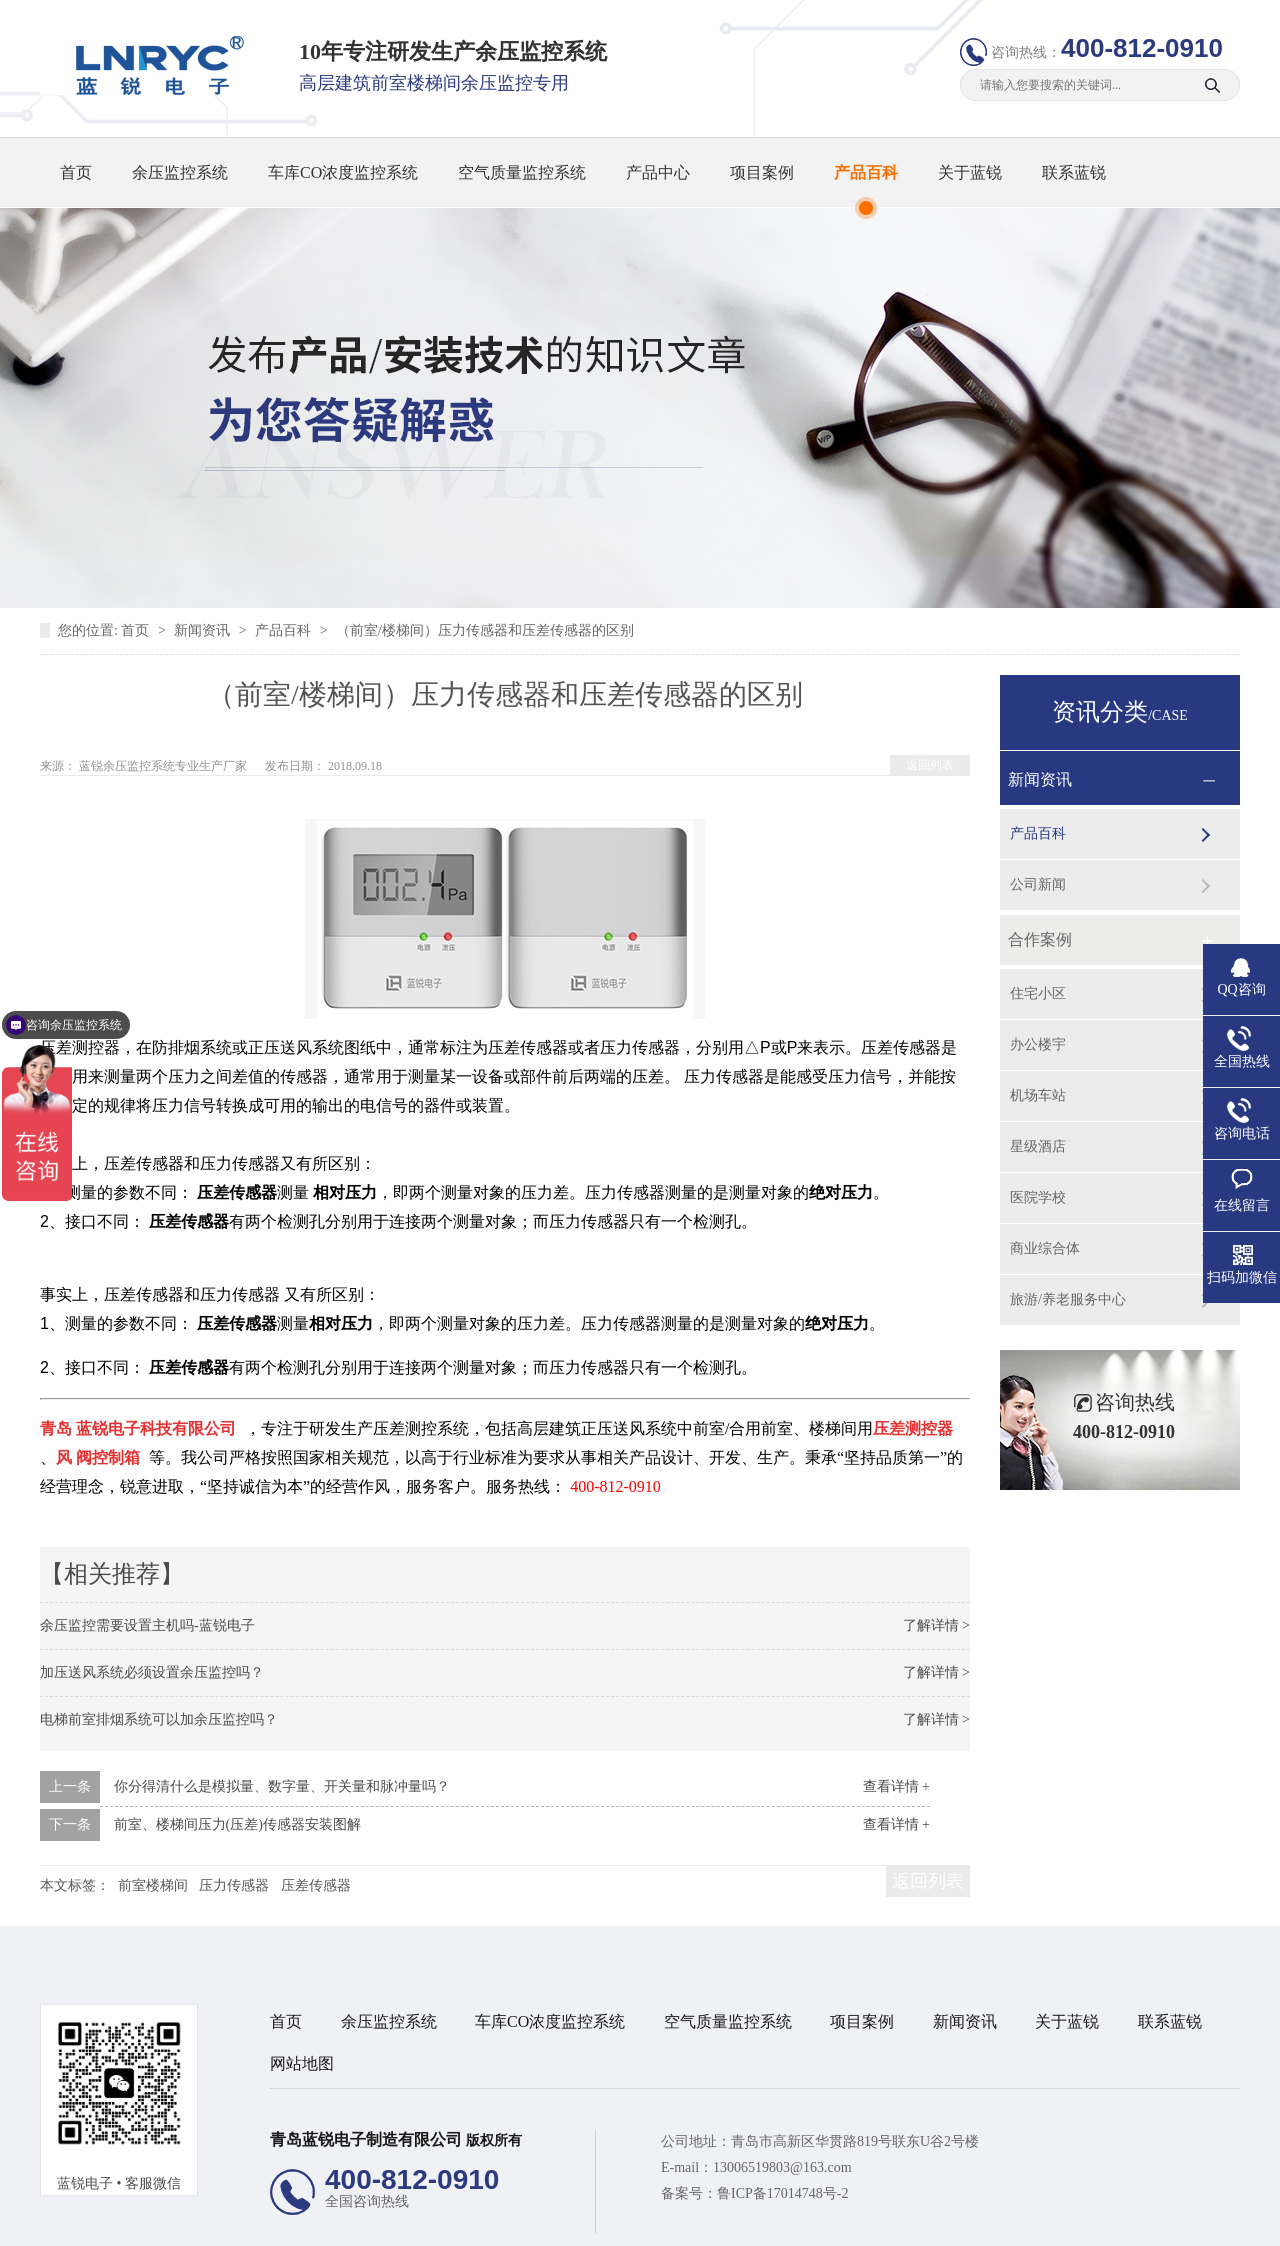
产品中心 (658, 172)
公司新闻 (1038, 884)
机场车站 (1038, 1095)
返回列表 (930, 765)
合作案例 (1040, 939)
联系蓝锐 (1074, 172)
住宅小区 (1038, 993)
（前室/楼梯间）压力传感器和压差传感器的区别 (485, 630)
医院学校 (1038, 1197)
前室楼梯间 (153, 1885)
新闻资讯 (204, 630)
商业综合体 (1045, 1248)
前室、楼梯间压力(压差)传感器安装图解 (237, 1824)
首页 (76, 172)
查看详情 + (896, 1786)
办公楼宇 (1038, 1044)
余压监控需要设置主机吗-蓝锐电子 (147, 1625)
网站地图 (302, 2063)
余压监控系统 (180, 172)
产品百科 (866, 172)
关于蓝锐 (970, 172)
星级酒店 (1038, 1146)
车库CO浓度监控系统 (343, 172)
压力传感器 (234, 1885)
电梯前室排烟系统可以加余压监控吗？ (159, 1719)
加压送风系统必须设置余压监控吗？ (152, 1672)
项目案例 (762, 172)
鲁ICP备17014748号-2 (782, 2193)
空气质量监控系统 (522, 172)
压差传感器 (316, 1885)
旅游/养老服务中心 (1068, 1299)
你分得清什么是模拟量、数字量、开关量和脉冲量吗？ (282, 1786)
